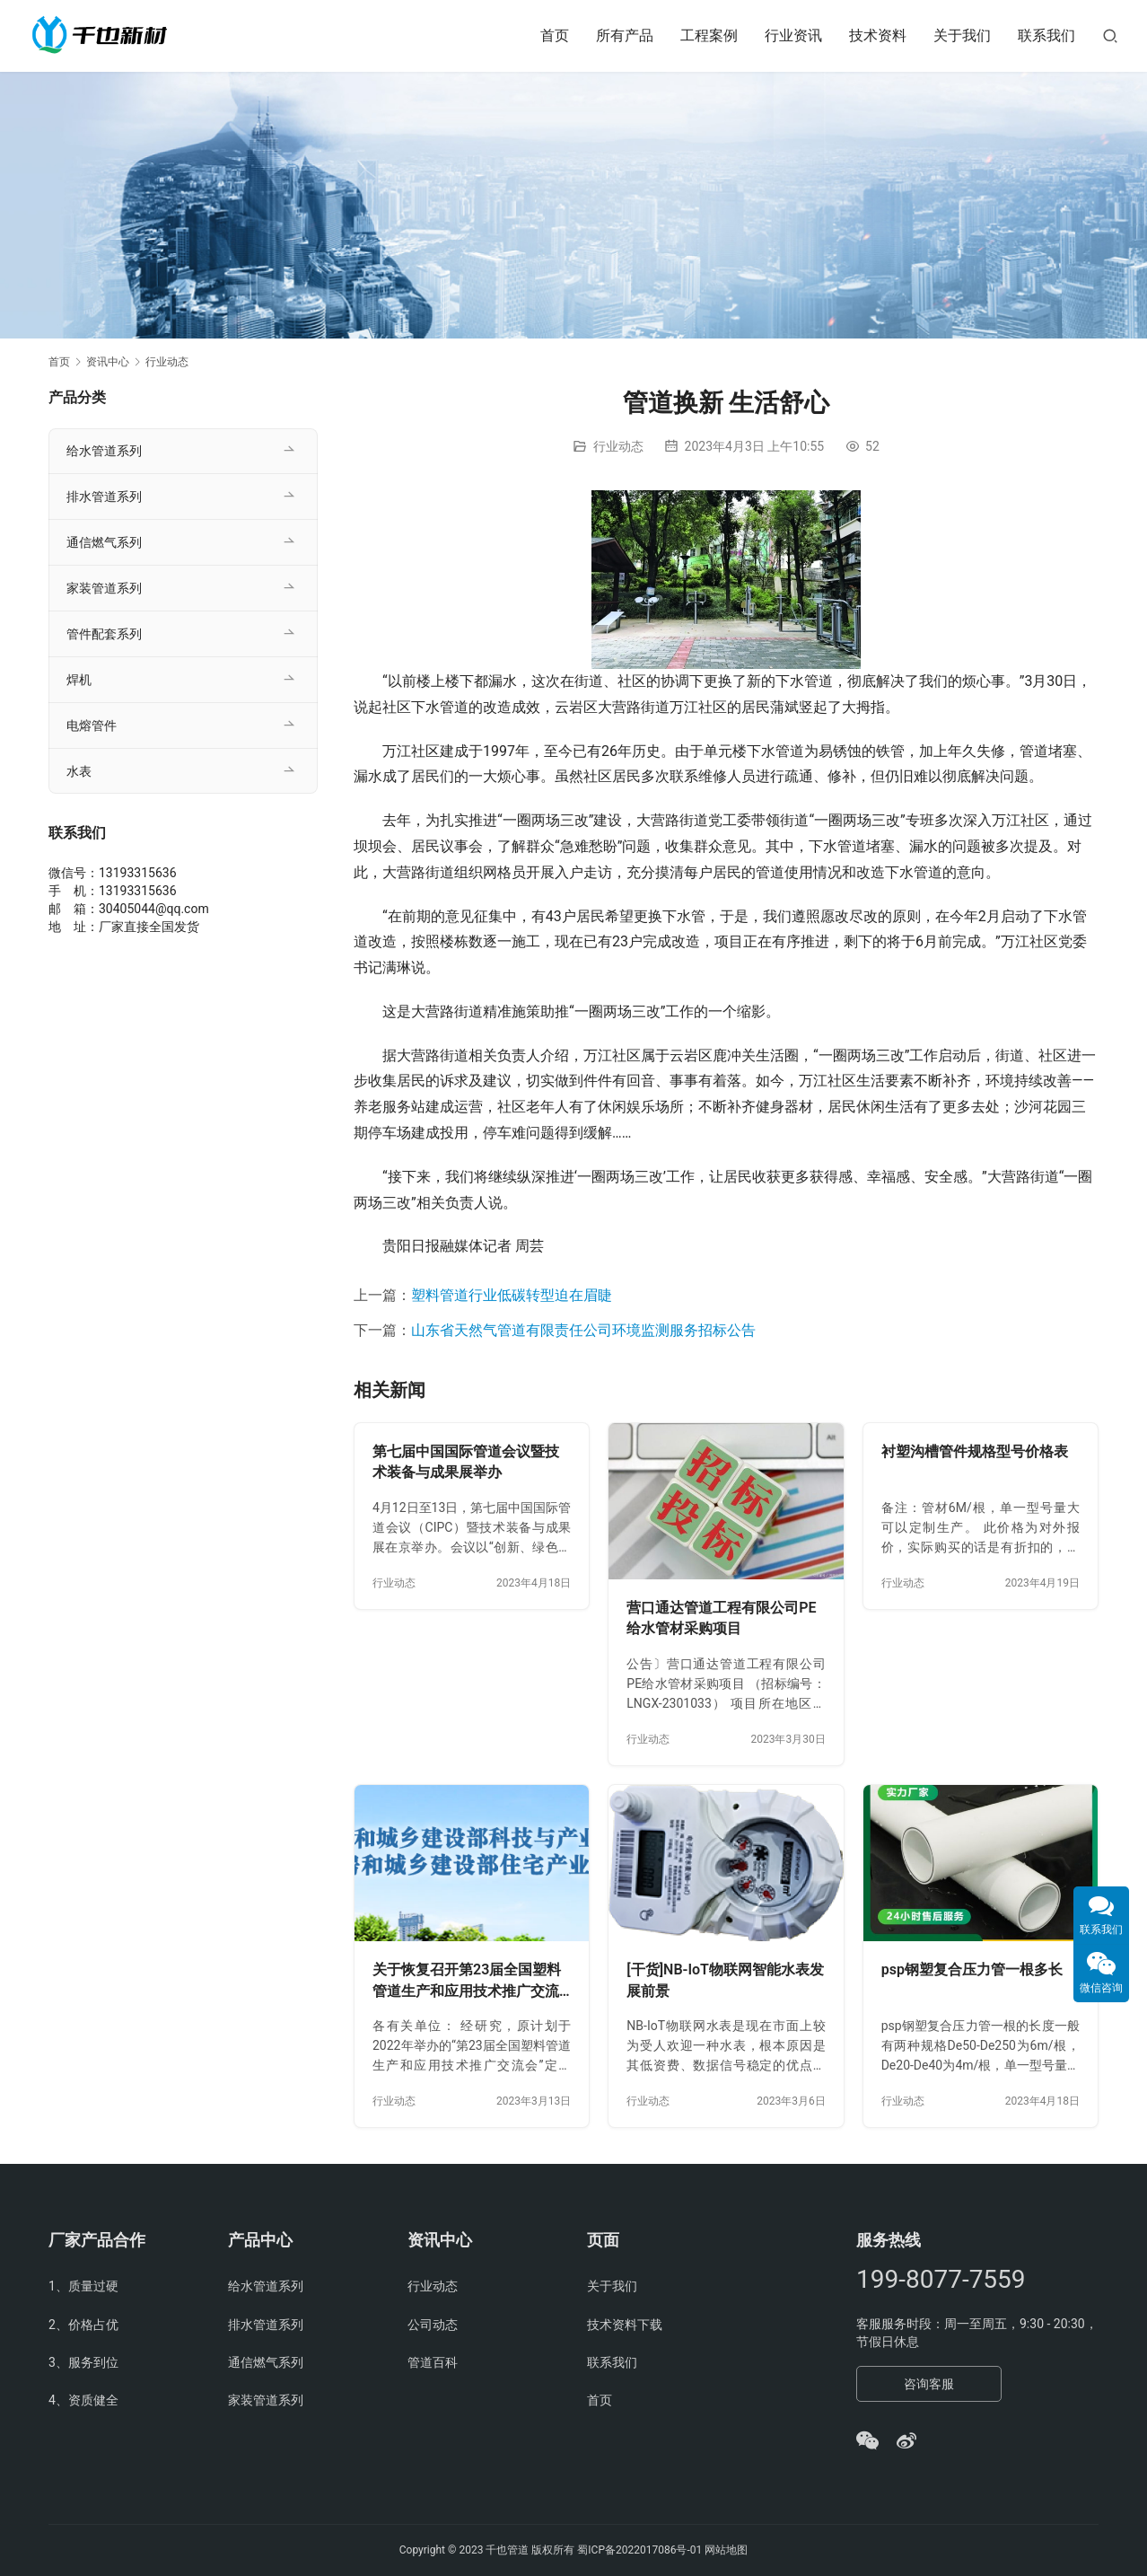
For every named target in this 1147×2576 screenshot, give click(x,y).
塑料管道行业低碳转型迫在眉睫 (511, 1295)
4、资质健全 (83, 2400)
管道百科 (432, 2362)
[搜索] (1110, 35)
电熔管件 (91, 725)
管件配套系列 (104, 634)
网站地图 (726, 2550)
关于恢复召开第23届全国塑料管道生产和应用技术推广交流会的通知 (466, 1981)
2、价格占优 (83, 2324)
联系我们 (1046, 35)
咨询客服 (929, 2384)
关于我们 (962, 35)
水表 (79, 771)
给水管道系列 (104, 451)
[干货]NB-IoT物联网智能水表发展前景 (725, 1980)
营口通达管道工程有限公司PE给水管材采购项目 (721, 1618)
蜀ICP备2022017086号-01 (641, 2550)
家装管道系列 (104, 588)
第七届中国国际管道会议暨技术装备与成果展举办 (465, 1462)
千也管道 (507, 2550)
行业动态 (618, 446)
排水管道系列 (104, 496)
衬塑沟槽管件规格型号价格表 (974, 1451)
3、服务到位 (83, 2362)
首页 (554, 35)
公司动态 (432, 2324)
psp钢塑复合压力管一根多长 (972, 1969)
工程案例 (709, 35)
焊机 (79, 680)
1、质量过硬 (83, 2286)
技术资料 (877, 35)
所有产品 (624, 35)
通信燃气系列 (104, 542)
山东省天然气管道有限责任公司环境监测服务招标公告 (583, 1330)
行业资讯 (793, 35)
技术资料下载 (624, 2324)
